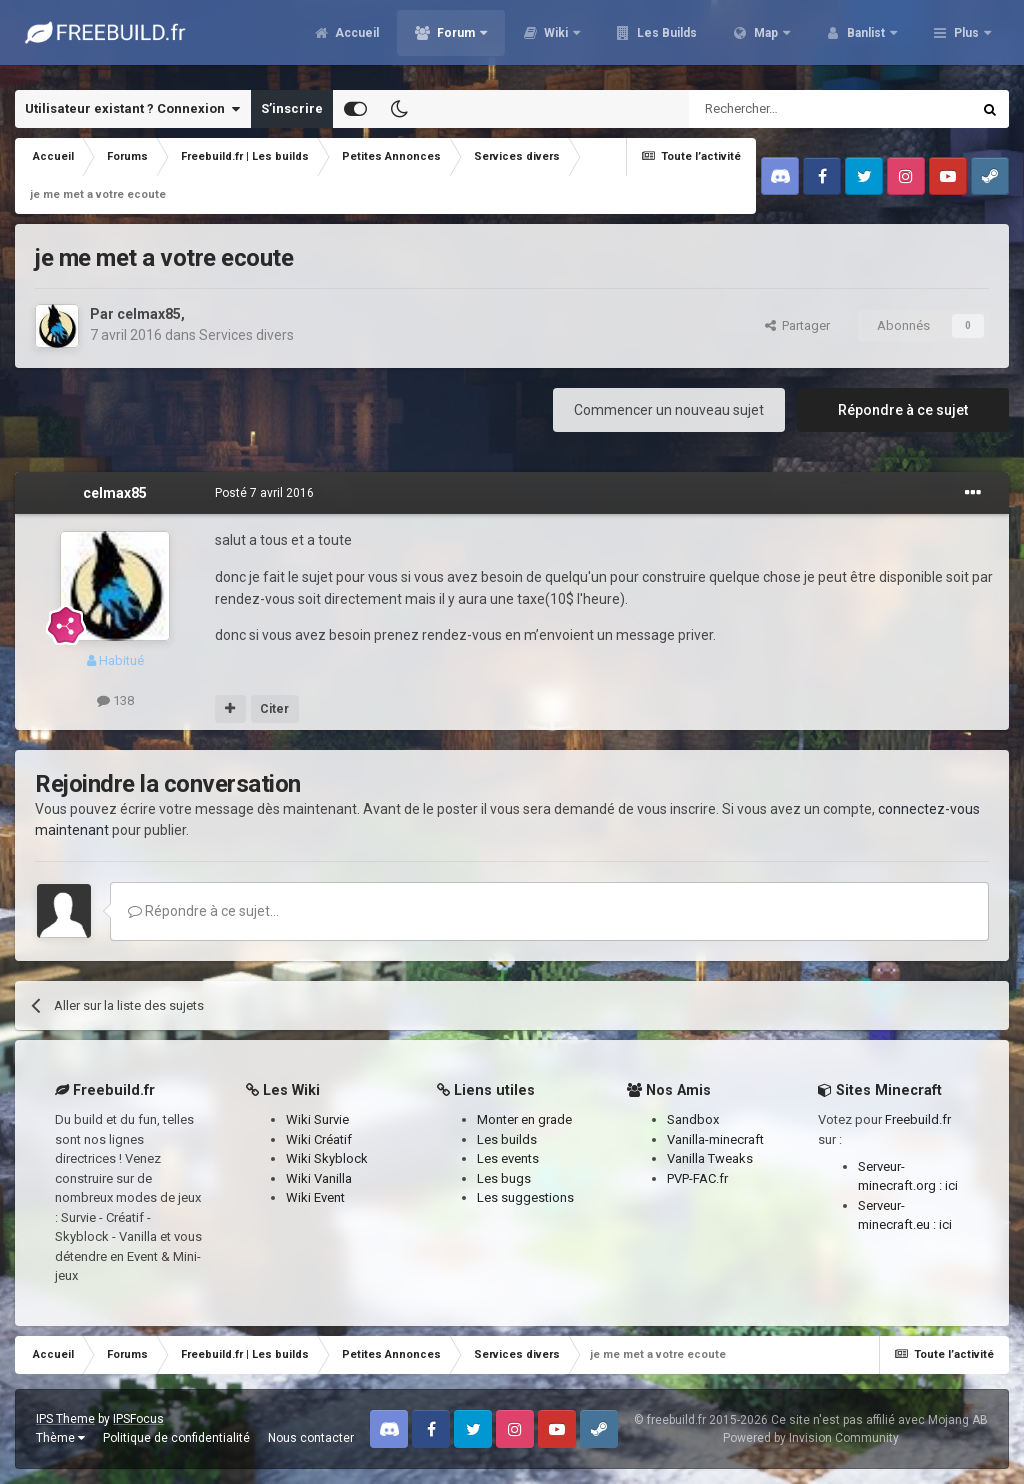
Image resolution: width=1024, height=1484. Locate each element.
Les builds (507, 1139)
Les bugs (504, 1178)
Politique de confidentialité (176, 1438)
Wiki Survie (317, 1119)
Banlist (866, 40)
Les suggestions (525, 1197)
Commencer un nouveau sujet (669, 410)
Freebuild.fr (918, 1119)
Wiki (556, 40)
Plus (966, 40)
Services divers (246, 335)
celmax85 (149, 314)
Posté (264, 493)
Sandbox (693, 1119)
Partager (797, 325)
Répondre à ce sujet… (203, 911)
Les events (508, 1158)
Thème (60, 1438)
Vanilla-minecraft (715, 1139)
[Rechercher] (787, 109)
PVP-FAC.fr (697, 1178)
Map (766, 40)
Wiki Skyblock (327, 1158)
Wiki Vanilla (319, 1178)
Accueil (355, 40)
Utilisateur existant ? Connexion (132, 109)
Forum (456, 40)
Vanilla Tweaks (710, 1158)
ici (951, 1185)
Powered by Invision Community (811, 1438)
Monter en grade (524, 1119)
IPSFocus (138, 1419)
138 (115, 700)
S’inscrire (292, 108)
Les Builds (665, 40)
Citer (274, 709)
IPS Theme (65, 1419)
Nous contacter (311, 1438)
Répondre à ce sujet (903, 410)
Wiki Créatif (319, 1139)
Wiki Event (315, 1197)
